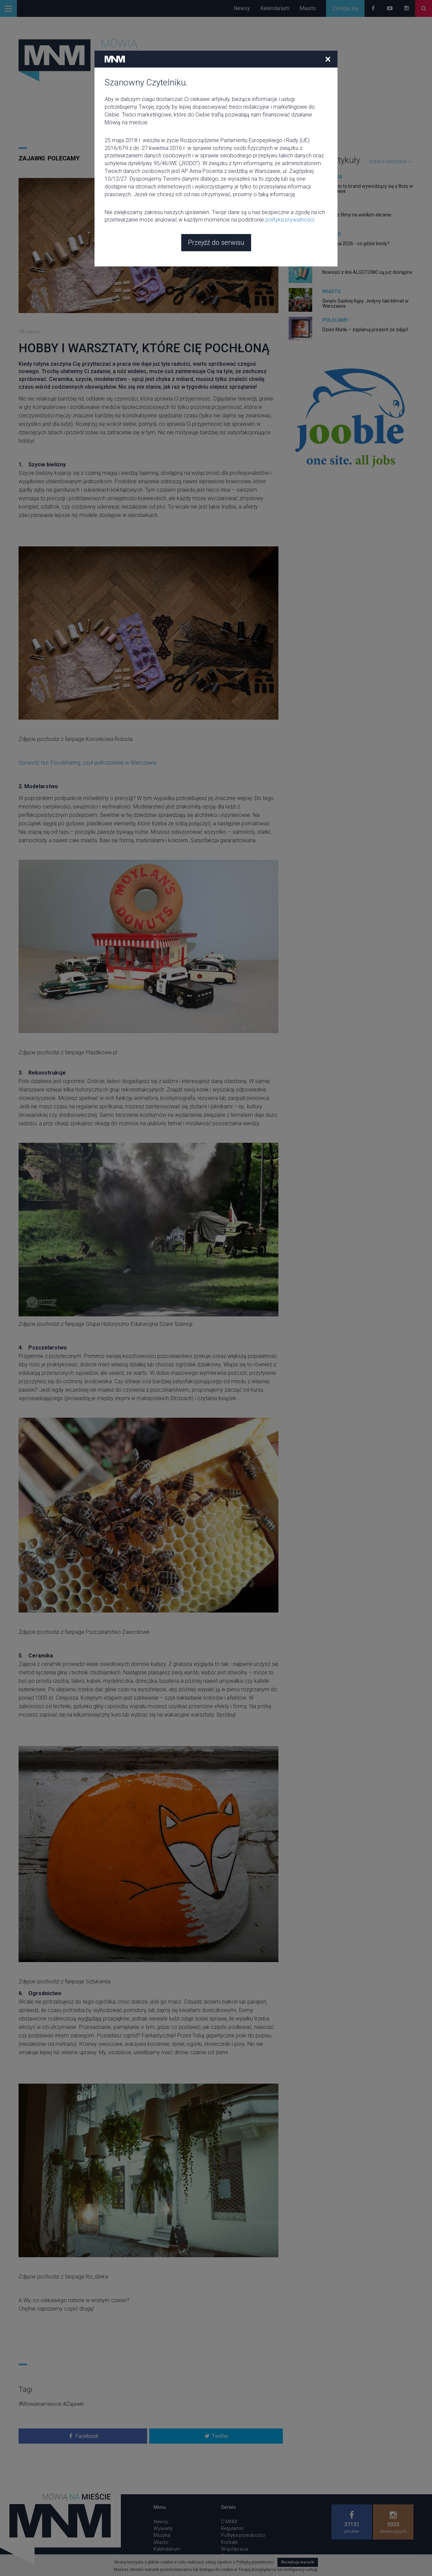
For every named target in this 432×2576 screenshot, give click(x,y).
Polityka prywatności (243, 2535)
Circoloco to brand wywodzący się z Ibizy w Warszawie (367, 188)
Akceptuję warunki (298, 2562)
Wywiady (163, 2528)
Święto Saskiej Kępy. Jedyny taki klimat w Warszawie (365, 303)
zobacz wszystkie (390, 161)
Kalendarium (274, 8)
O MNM (229, 2521)
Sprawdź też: (35, 762)
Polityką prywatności (255, 2562)
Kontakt (229, 2542)
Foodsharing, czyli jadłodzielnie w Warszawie (104, 762)
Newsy (242, 8)
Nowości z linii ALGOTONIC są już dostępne (367, 272)
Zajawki (32, 158)
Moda (329, 262)
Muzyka (332, 176)
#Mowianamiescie (40, 2404)
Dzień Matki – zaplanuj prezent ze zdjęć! (365, 329)
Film (327, 205)
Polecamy (64, 158)
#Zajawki (73, 2404)
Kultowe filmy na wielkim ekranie (357, 214)
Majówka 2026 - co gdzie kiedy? (355, 243)
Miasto (307, 8)
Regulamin (232, 2528)
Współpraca (234, 2549)
